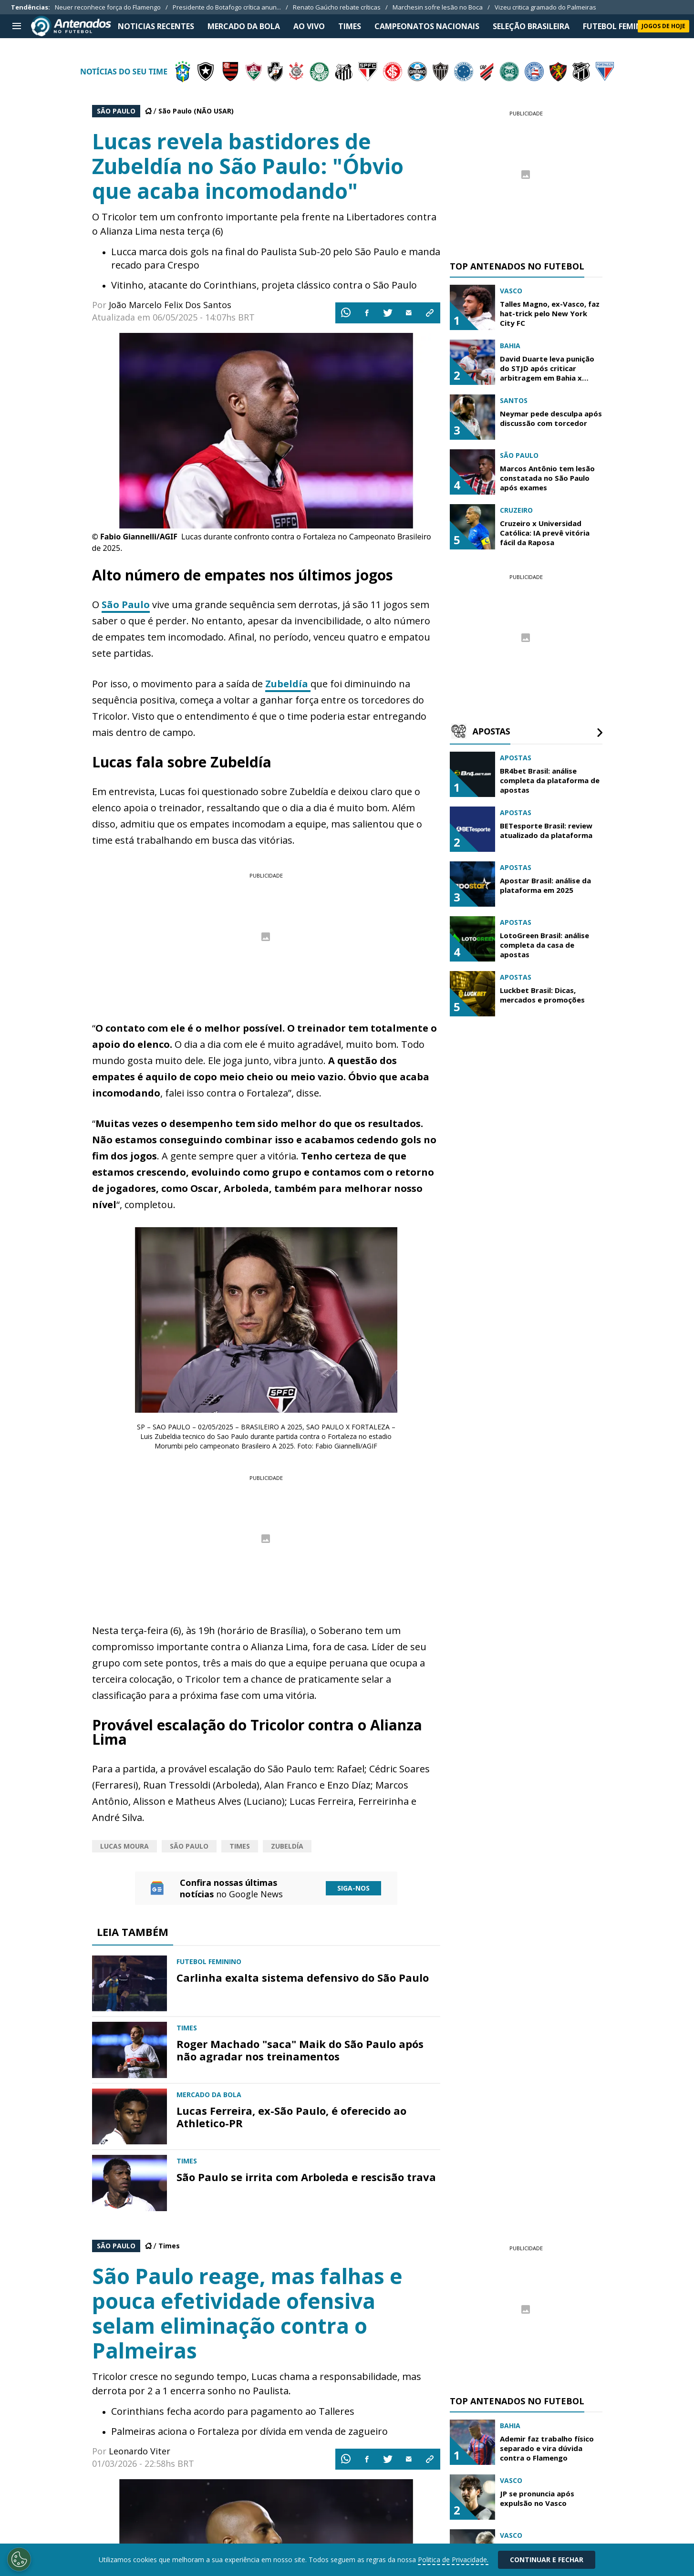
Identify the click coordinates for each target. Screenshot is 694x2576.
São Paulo (126, 604)
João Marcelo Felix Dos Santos (170, 304)
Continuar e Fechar (546, 2559)
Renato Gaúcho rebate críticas (337, 7)
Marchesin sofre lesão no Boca (438, 7)
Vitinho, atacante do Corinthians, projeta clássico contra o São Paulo (264, 285)
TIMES (349, 26)
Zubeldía (288, 683)
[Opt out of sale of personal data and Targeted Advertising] (19, 2559)
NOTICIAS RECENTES (156, 26)
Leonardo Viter (139, 2451)
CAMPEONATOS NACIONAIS (426, 26)
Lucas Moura (124, 1846)
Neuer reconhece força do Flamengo (108, 7)
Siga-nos (353, 1888)
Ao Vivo (309, 26)
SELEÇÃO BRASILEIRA (531, 26)
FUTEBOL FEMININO (620, 26)
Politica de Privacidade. (453, 2559)
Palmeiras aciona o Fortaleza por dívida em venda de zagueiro (249, 2431)
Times (239, 1846)
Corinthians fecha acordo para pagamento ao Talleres (232, 2411)
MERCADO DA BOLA (243, 26)
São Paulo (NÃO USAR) (196, 110)
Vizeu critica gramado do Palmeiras (545, 7)
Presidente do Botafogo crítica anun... (227, 7)
